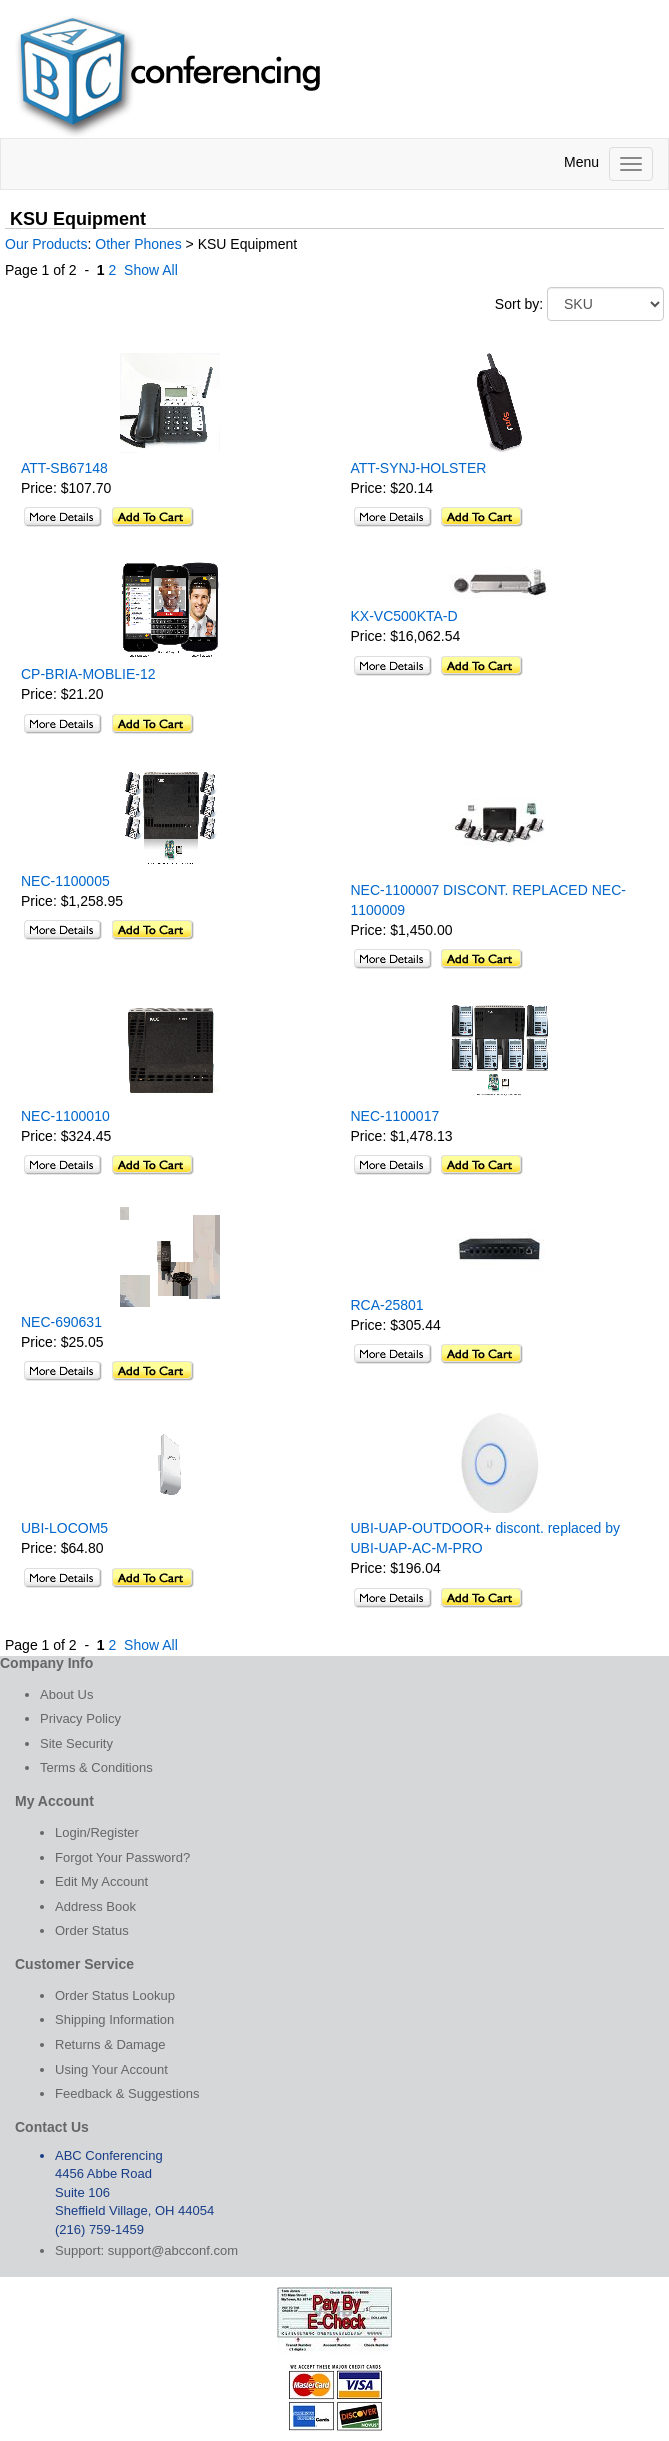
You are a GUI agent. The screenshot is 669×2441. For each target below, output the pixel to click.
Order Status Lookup (115, 1995)
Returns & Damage (110, 2044)
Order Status (92, 1930)
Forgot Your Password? (122, 1857)
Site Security (76, 1743)
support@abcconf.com (173, 2250)
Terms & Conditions (96, 1767)
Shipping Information (114, 2019)
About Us (66, 1694)
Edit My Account (101, 1881)
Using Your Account (111, 2069)
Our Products (46, 244)
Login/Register (97, 1832)
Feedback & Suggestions (127, 2093)
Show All (151, 270)
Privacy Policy (80, 1718)
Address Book (95, 1906)
